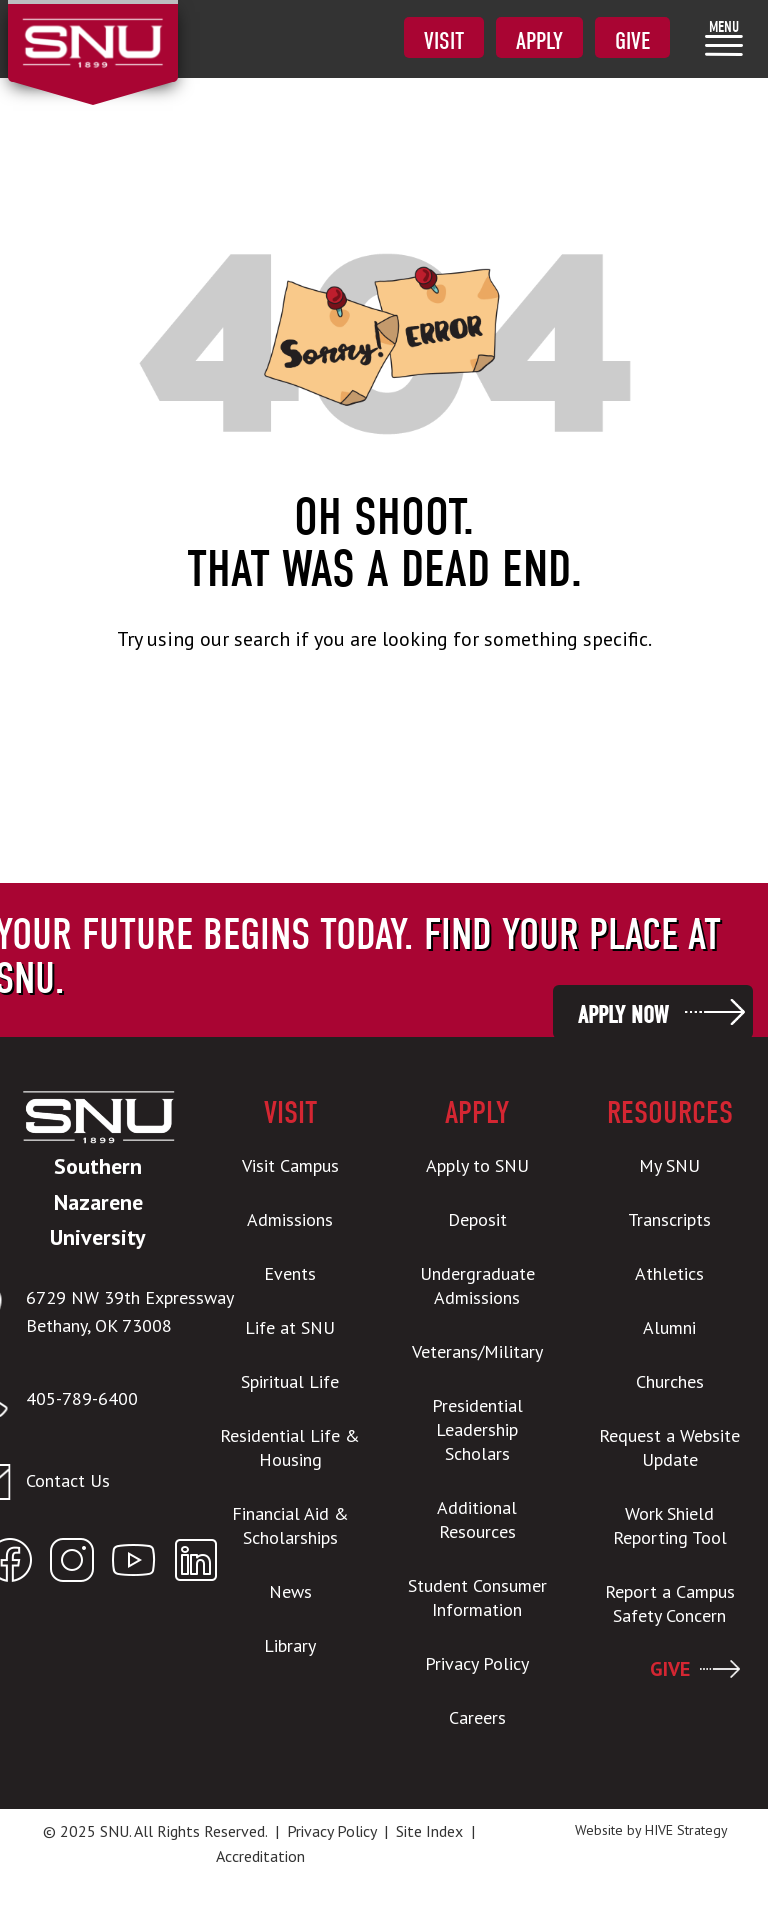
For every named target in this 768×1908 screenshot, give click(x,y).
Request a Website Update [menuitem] (669, 1447)
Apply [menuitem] (539, 41)
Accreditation (260, 1856)
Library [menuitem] (290, 1645)
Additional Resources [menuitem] (477, 1519)
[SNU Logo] (92, 30)
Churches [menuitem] (670, 1381)
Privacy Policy (331, 1831)
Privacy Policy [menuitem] (477, 1663)
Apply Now (623, 1015)
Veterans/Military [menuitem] (477, 1351)
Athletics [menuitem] (669, 1273)
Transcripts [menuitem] (669, 1219)
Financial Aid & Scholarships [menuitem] (290, 1525)
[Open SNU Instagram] (72, 1564)
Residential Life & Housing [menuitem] (290, 1447)
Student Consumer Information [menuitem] (477, 1597)
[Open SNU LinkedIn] (196, 1564)
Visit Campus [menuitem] (290, 1165)
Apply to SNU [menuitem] (477, 1165)
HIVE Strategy (686, 1830)
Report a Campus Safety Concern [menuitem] (670, 1603)
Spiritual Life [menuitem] (290, 1381)
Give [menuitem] (632, 41)
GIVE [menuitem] (670, 1669)
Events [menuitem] (290, 1273)
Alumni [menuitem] (669, 1327)
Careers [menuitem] (477, 1717)
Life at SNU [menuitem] (290, 1327)
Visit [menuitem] (444, 41)
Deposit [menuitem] (477, 1219)
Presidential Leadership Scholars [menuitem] (477, 1429)
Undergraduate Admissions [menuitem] (477, 1285)
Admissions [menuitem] (290, 1219)
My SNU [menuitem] (669, 1165)
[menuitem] (724, 37)
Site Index (429, 1831)
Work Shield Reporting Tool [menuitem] (670, 1525)
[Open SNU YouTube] (134, 1564)
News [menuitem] (290, 1591)
